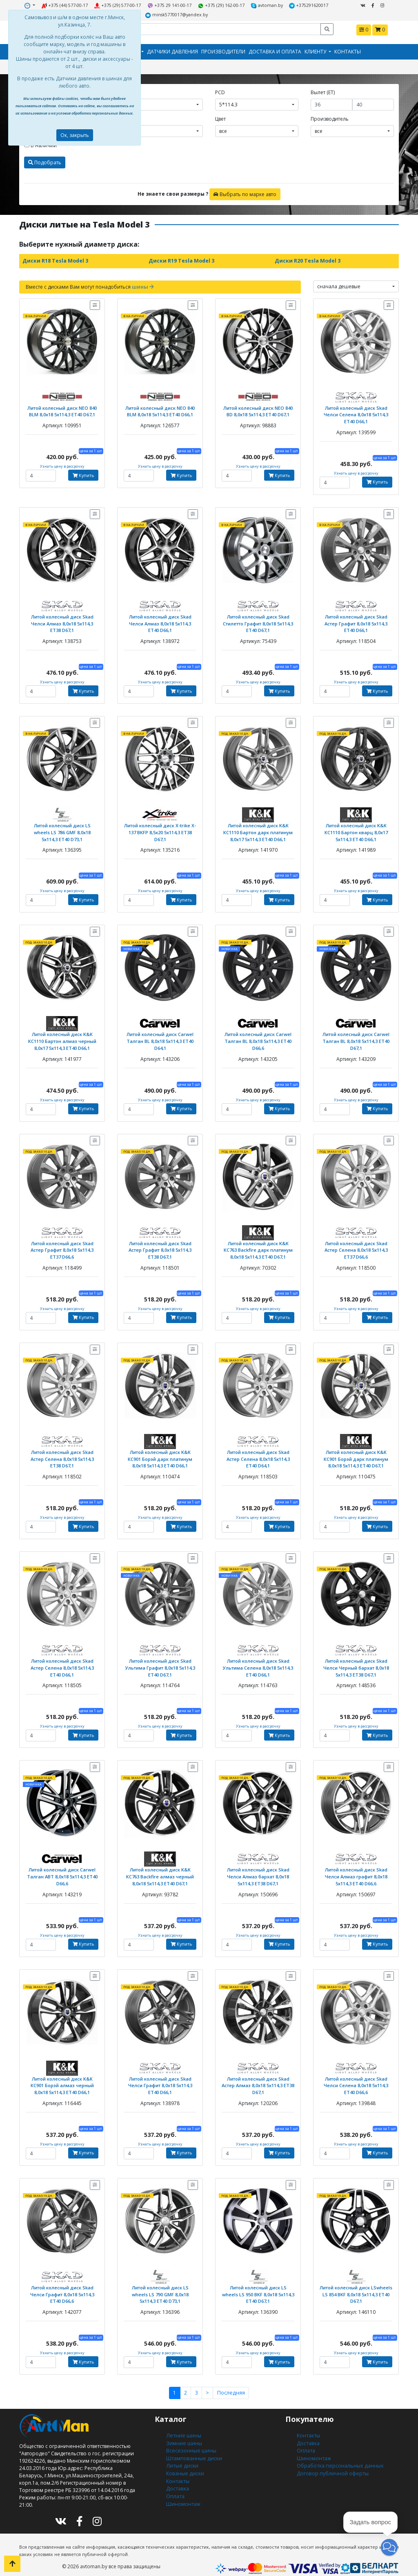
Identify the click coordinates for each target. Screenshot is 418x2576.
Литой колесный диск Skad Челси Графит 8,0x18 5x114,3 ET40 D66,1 (160, 2078)
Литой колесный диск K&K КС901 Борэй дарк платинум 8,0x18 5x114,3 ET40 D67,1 (356, 1453)
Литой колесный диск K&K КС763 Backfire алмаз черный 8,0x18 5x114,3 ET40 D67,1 (160, 1870)
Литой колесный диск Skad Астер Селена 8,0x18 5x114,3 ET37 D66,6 (356, 1245)
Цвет (220, 118)
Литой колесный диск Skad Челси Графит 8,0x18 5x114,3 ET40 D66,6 (62, 2286)
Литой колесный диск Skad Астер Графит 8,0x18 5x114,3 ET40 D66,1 (356, 621)
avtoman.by (265, 5)
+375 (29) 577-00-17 (119, 5)
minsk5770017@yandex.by (176, 15)
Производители (223, 51)
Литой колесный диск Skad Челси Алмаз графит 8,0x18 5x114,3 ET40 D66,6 (356, 1870)
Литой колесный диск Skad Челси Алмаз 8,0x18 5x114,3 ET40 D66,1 (160, 621)
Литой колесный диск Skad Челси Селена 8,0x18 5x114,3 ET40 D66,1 (356, 412)
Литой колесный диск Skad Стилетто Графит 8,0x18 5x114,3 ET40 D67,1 (258, 621)
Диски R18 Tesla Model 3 (54, 260)
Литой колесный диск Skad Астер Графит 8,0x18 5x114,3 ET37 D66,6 (62, 1245)
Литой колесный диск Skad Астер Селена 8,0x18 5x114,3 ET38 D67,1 (62, 1453)
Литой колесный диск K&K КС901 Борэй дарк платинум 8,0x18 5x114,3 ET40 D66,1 (160, 1453)
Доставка (177, 2478)
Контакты (347, 51)
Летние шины (183, 2427)
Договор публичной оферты (332, 2463)
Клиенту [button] (316, 51)
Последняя (230, 2384)
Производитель (330, 118)
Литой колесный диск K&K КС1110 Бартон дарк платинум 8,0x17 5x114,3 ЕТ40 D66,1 (258, 829)
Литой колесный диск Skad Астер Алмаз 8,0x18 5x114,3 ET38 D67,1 (258, 2078)
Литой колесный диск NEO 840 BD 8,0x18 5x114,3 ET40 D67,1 (258, 409)
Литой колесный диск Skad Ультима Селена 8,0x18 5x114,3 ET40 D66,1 (258, 1662)
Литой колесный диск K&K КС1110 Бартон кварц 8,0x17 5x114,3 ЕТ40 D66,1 (356, 829)
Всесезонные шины (190, 2441)
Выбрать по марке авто (244, 193)
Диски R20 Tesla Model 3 (307, 260)
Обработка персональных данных (339, 2456)
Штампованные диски (193, 2449)
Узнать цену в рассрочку (62, 464)
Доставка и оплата (275, 51)
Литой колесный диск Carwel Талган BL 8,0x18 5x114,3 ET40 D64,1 (160, 1037)
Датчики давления (172, 51)
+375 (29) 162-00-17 (221, 5)
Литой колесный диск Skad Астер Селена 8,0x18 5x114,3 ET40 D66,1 (62, 1662)
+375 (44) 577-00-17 (67, 5)
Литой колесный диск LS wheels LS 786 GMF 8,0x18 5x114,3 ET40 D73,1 (62, 829)
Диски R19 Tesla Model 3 (181, 260)
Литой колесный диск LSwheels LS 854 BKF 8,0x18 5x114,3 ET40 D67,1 (355, 2286)
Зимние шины (184, 2434)
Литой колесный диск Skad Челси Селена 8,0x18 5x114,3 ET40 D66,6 (356, 2078)
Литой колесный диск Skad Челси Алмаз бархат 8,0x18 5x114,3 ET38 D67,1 (258, 1870)
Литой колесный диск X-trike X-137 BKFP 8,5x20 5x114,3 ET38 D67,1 (160, 829)
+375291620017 (306, 5)
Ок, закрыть (74, 135)
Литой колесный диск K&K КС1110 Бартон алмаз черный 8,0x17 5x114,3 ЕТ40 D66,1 (62, 1037)
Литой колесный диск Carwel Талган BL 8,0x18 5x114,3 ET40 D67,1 (356, 1037)
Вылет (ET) (323, 91)
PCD (220, 91)
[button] (389, 2547)
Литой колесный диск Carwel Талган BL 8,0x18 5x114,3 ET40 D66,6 (258, 1037)
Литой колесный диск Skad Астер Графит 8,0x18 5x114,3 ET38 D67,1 (160, 1245)
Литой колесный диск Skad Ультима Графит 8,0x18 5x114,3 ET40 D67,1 (160, 1662)
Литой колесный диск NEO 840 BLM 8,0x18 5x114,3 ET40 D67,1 (62, 409)
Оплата (175, 2485)
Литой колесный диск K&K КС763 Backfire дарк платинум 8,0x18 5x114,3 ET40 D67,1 (258, 1245)
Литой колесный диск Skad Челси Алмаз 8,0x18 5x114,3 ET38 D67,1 (62, 621)
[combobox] (161, 104)
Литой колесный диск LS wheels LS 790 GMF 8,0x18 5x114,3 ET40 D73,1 (160, 2286)
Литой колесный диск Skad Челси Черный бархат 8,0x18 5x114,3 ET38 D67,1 (356, 1662)
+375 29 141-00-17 (170, 5)
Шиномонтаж (183, 2493)
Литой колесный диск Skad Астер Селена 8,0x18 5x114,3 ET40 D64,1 (258, 1453)
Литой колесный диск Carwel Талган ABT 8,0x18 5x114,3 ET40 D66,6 (62, 1870)
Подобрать (44, 161)
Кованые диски (184, 2463)
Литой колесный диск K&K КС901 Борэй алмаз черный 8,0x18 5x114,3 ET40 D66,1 (62, 2078)
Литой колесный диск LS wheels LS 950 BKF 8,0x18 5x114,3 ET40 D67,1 (258, 2286)
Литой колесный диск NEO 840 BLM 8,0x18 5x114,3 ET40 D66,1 (160, 409)
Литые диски (181, 2456)
